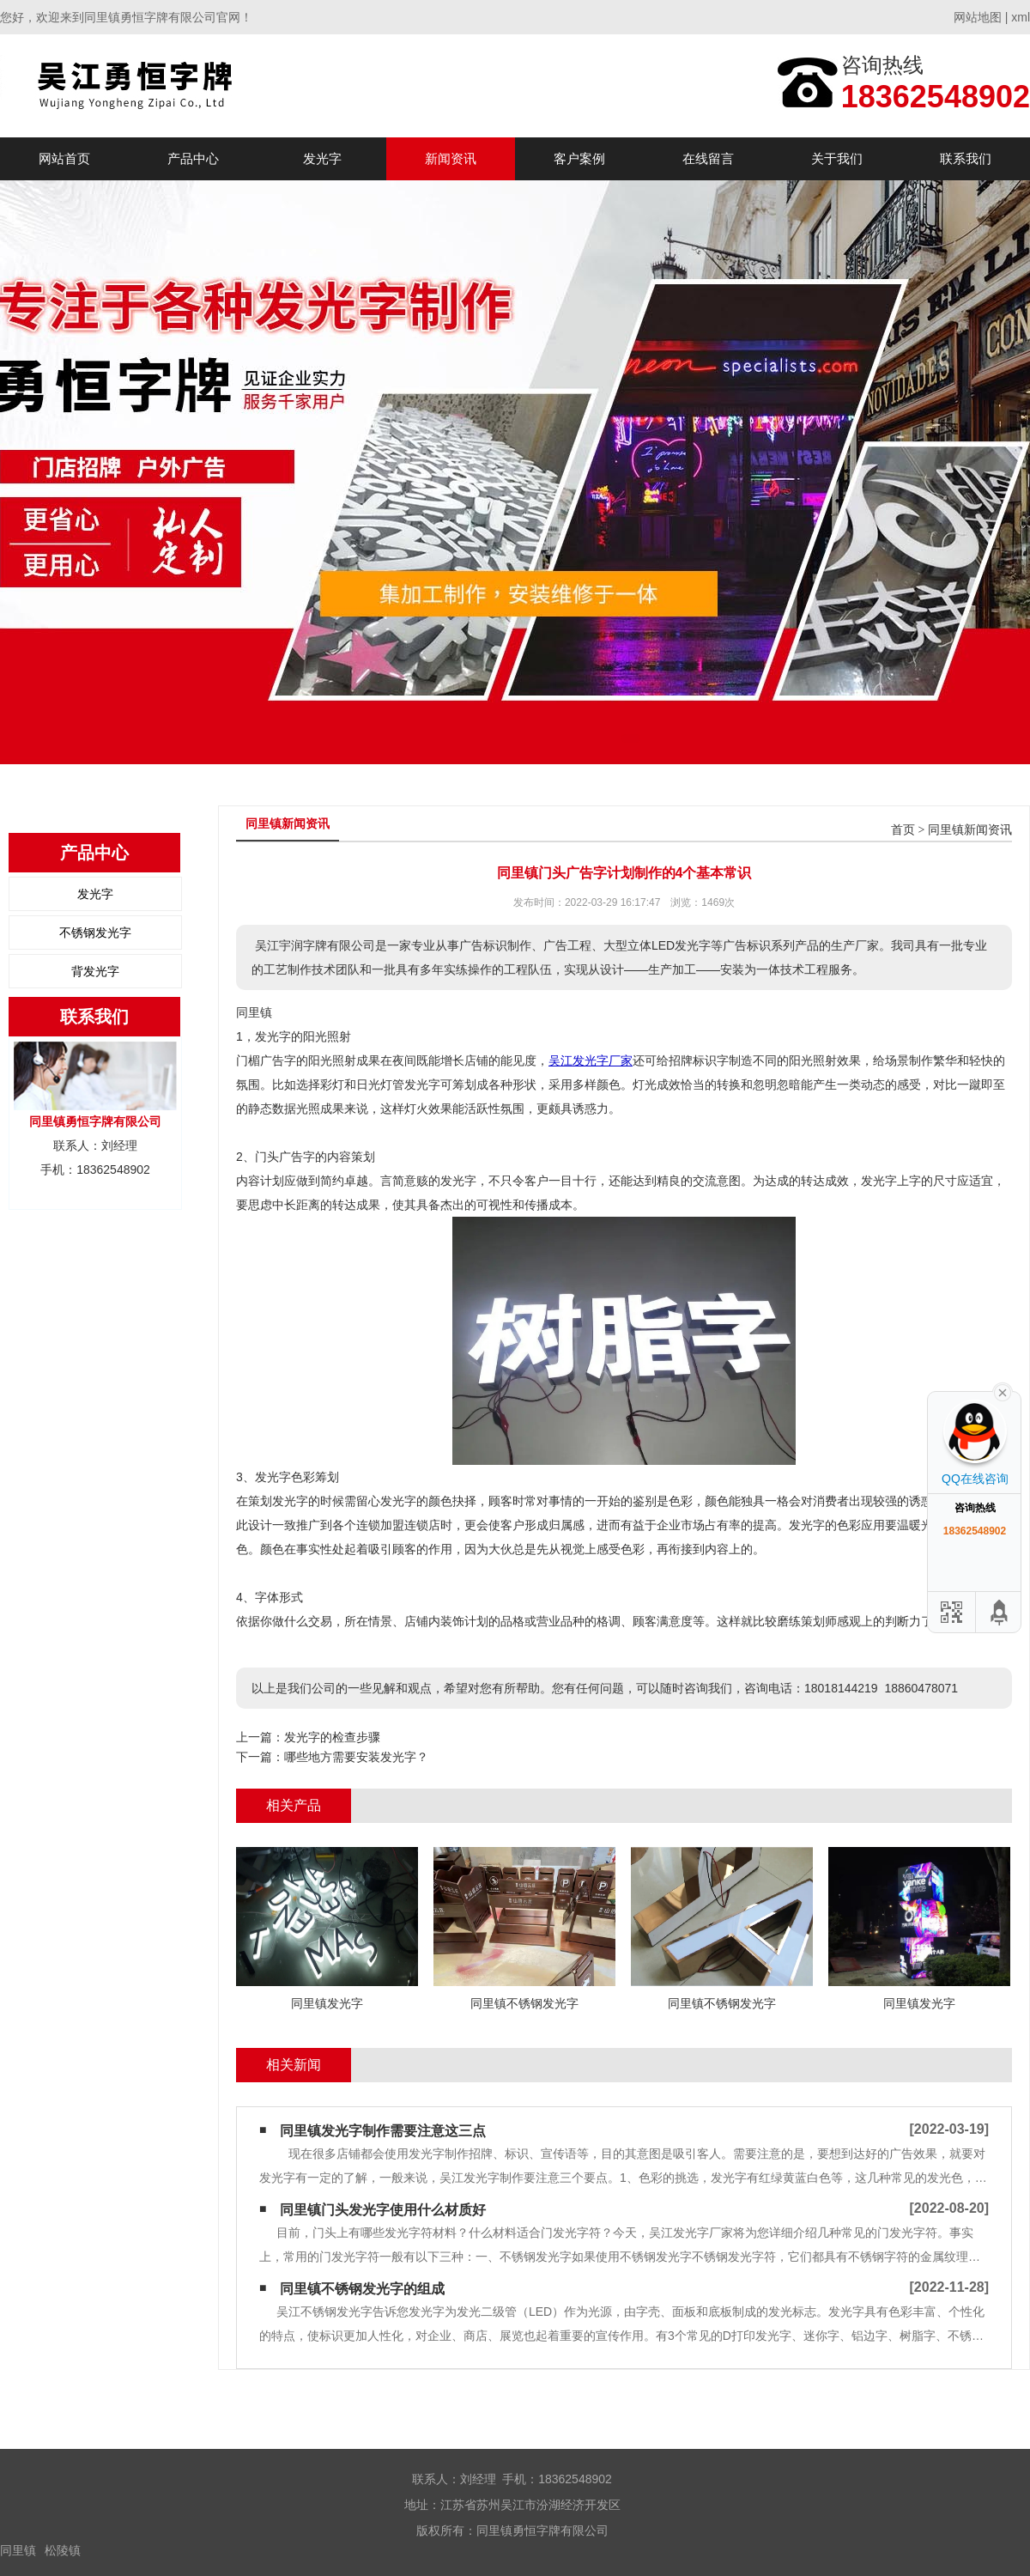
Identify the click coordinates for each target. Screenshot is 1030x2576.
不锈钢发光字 (95, 932)
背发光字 (95, 971)
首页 (903, 829)
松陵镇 (63, 2550)
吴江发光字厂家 (590, 1060)
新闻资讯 (450, 158)
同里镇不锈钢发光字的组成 (362, 2288)
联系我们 (965, 158)
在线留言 (708, 158)
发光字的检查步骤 (332, 1737)
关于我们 (837, 158)
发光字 (322, 158)
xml (1020, 17)
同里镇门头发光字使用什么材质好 (383, 2209)
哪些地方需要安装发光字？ (356, 1757)
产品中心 (193, 158)
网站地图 (978, 17)
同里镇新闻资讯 (970, 829)
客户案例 (579, 158)
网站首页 (64, 158)
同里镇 (18, 2550)
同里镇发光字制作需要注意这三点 (383, 2130)
